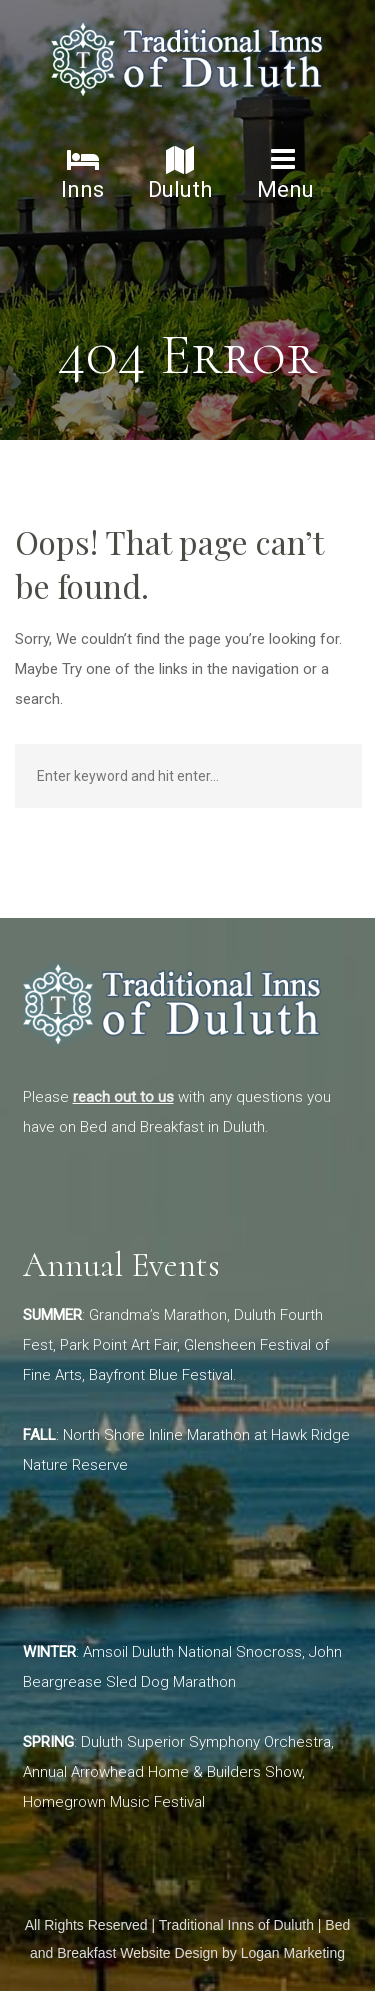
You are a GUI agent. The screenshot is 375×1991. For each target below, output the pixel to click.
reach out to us (123, 1097)
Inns (82, 174)
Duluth (180, 174)
